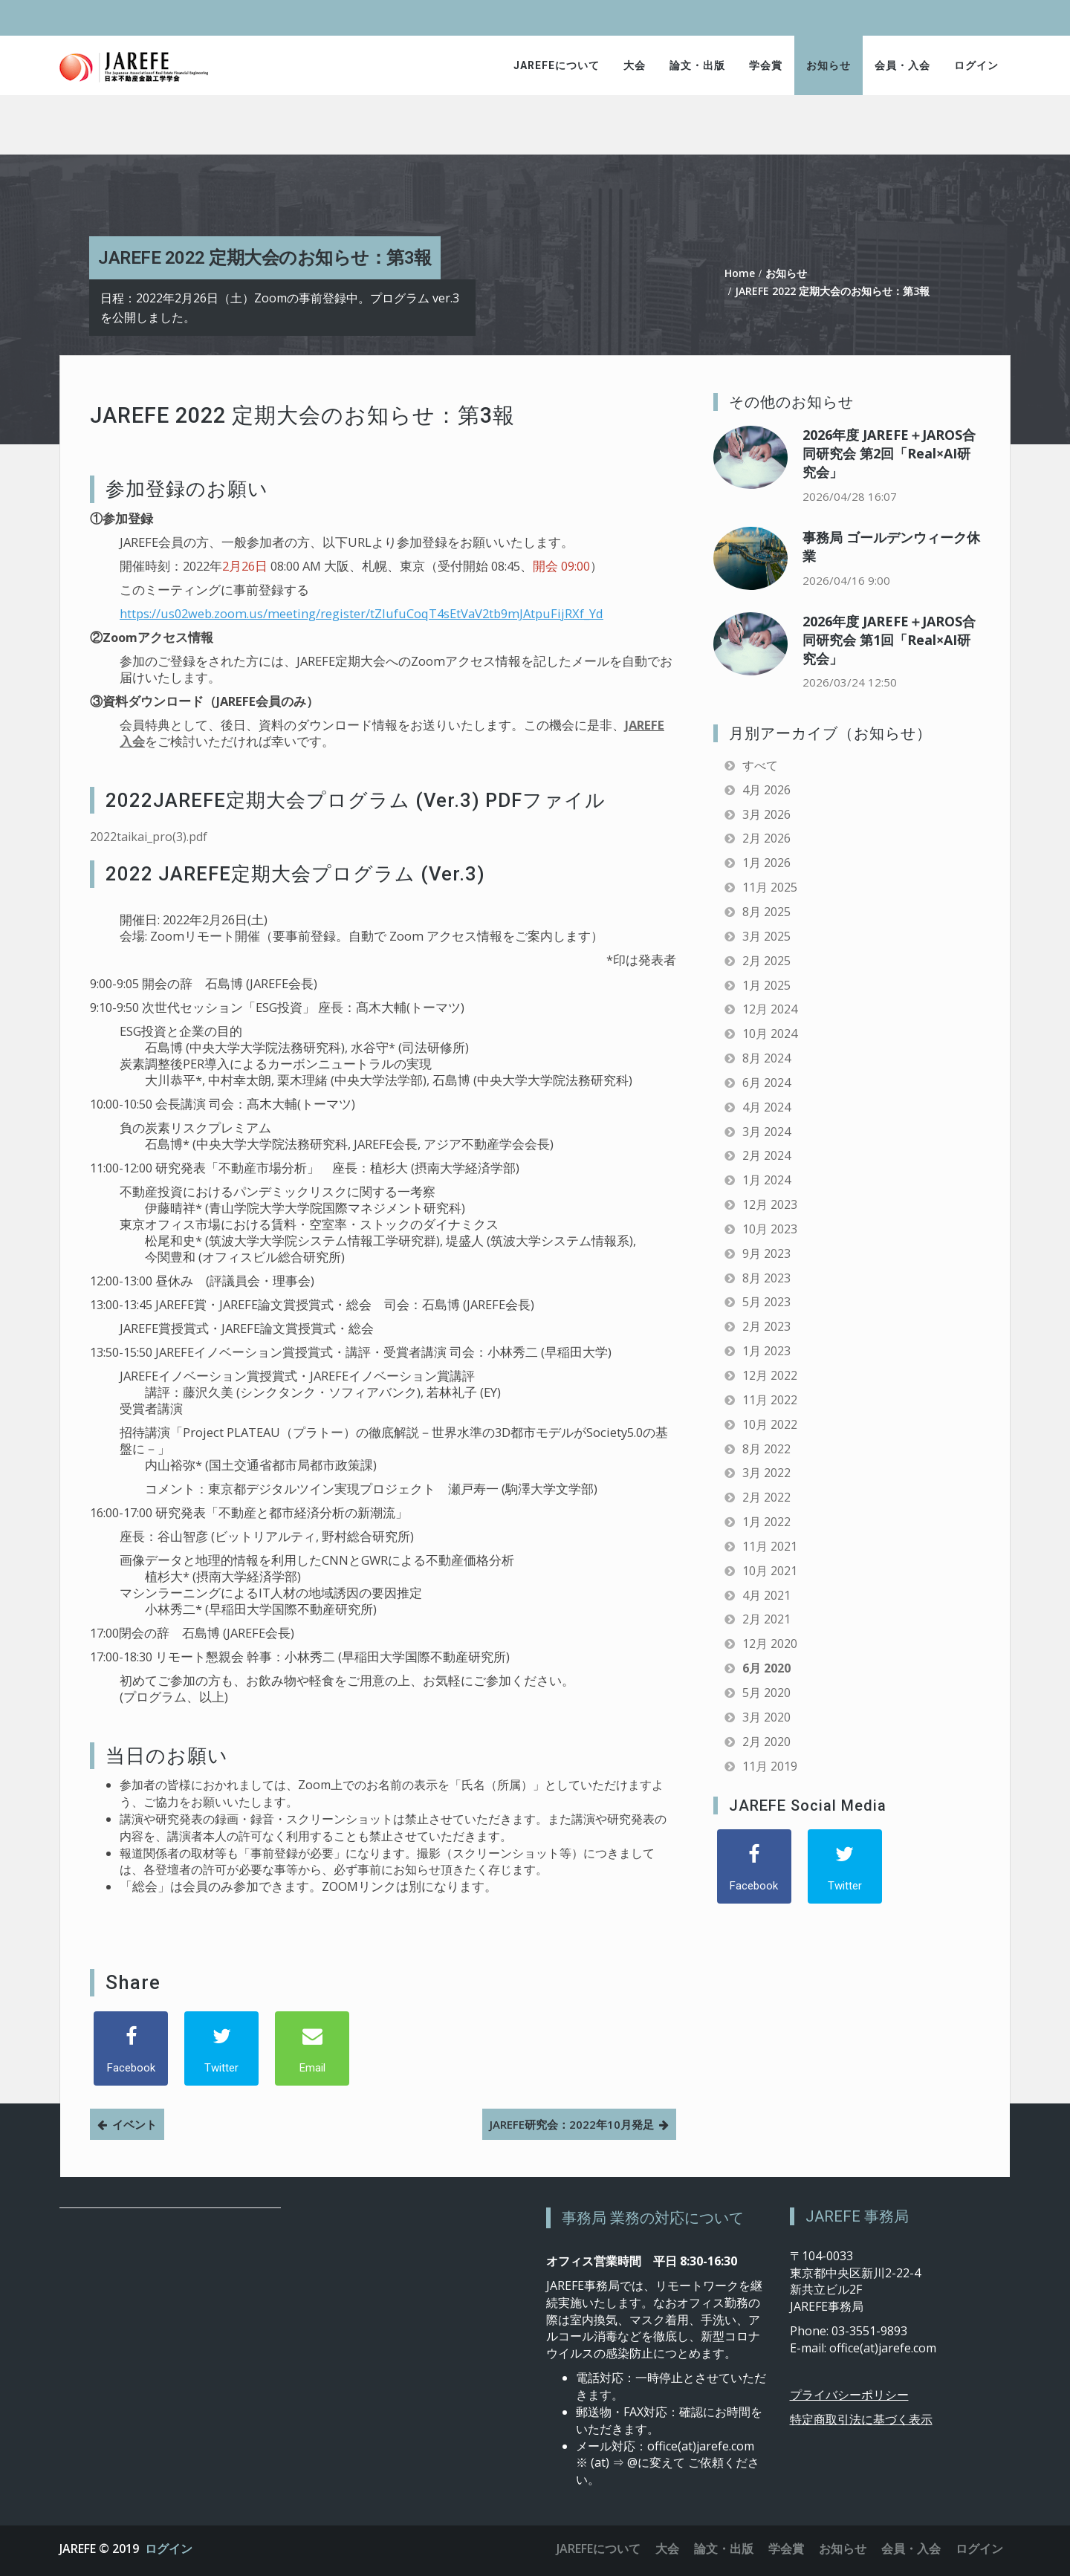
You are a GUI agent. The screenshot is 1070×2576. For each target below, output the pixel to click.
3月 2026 (766, 814)
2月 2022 (766, 1497)
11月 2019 (769, 1766)
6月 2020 (766, 1668)
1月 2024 (766, 1180)
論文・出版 (697, 65)
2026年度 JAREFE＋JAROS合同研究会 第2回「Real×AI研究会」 (889, 453)
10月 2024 (769, 1033)
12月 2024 (769, 1009)
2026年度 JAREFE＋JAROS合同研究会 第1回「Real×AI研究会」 (889, 639)
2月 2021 (766, 1619)
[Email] (312, 2048)
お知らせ (828, 65)
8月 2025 (766, 911)
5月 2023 (766, 1302)
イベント (134, 2124)
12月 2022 (769, 1375)
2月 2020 (766, 1741)
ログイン (976, 65)
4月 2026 (766, 790)
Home (739, 273)
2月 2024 (766, 1155)
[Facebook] (131, 2048)
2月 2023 (766, 1326)
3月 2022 (766, 1472)
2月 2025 (766, 961)
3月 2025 (766, 936)
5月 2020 (766, 1692)
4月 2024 (766, 1107)
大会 (634, 65)
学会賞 (765, 65)
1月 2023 (766, 1351)
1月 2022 (766, 1522)
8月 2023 (766, 1278)
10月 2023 (769, 1229)
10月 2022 (769, 1424)
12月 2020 (769, 1643)
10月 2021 (769, 1571)
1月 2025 (766, 985)
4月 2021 (766, 1595)
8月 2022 (766, 1449)
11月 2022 (769, 1400)
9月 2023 (766, 1253)
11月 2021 (769, 1546)
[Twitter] (221, 2048)
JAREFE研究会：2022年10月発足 (572, 2124)
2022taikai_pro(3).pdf (148, 836)
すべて (760, 765)
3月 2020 (766, 1717)
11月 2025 (769, 887)
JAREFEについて (556, 65)
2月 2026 (766, 838)
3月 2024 (766, 1131)
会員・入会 (902, 65)
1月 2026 (766, 862)
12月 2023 (769, 1204)
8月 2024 (766, 1058)
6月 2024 (766, 1082)
